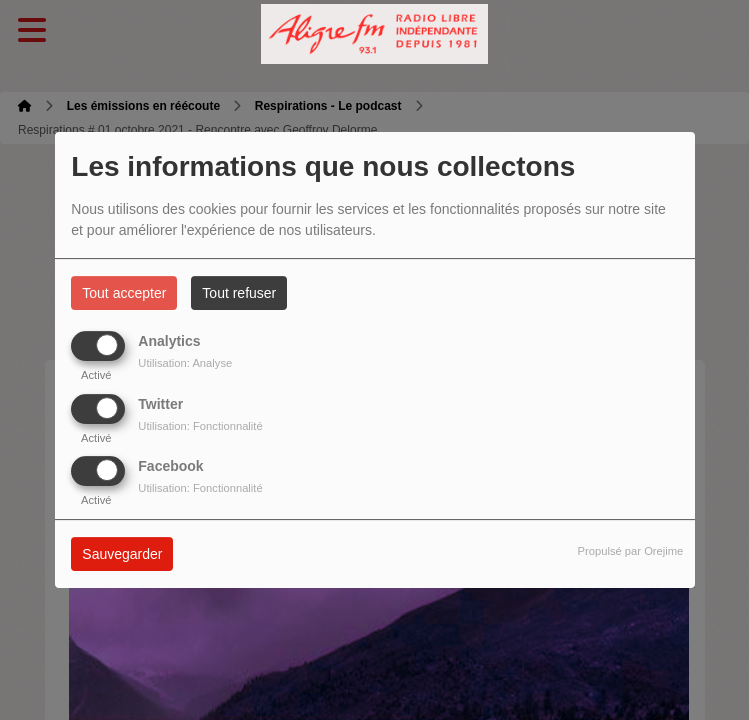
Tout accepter (124, 293)
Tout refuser (239, 293)
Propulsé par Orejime (631, 551)
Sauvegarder (122, 554)
